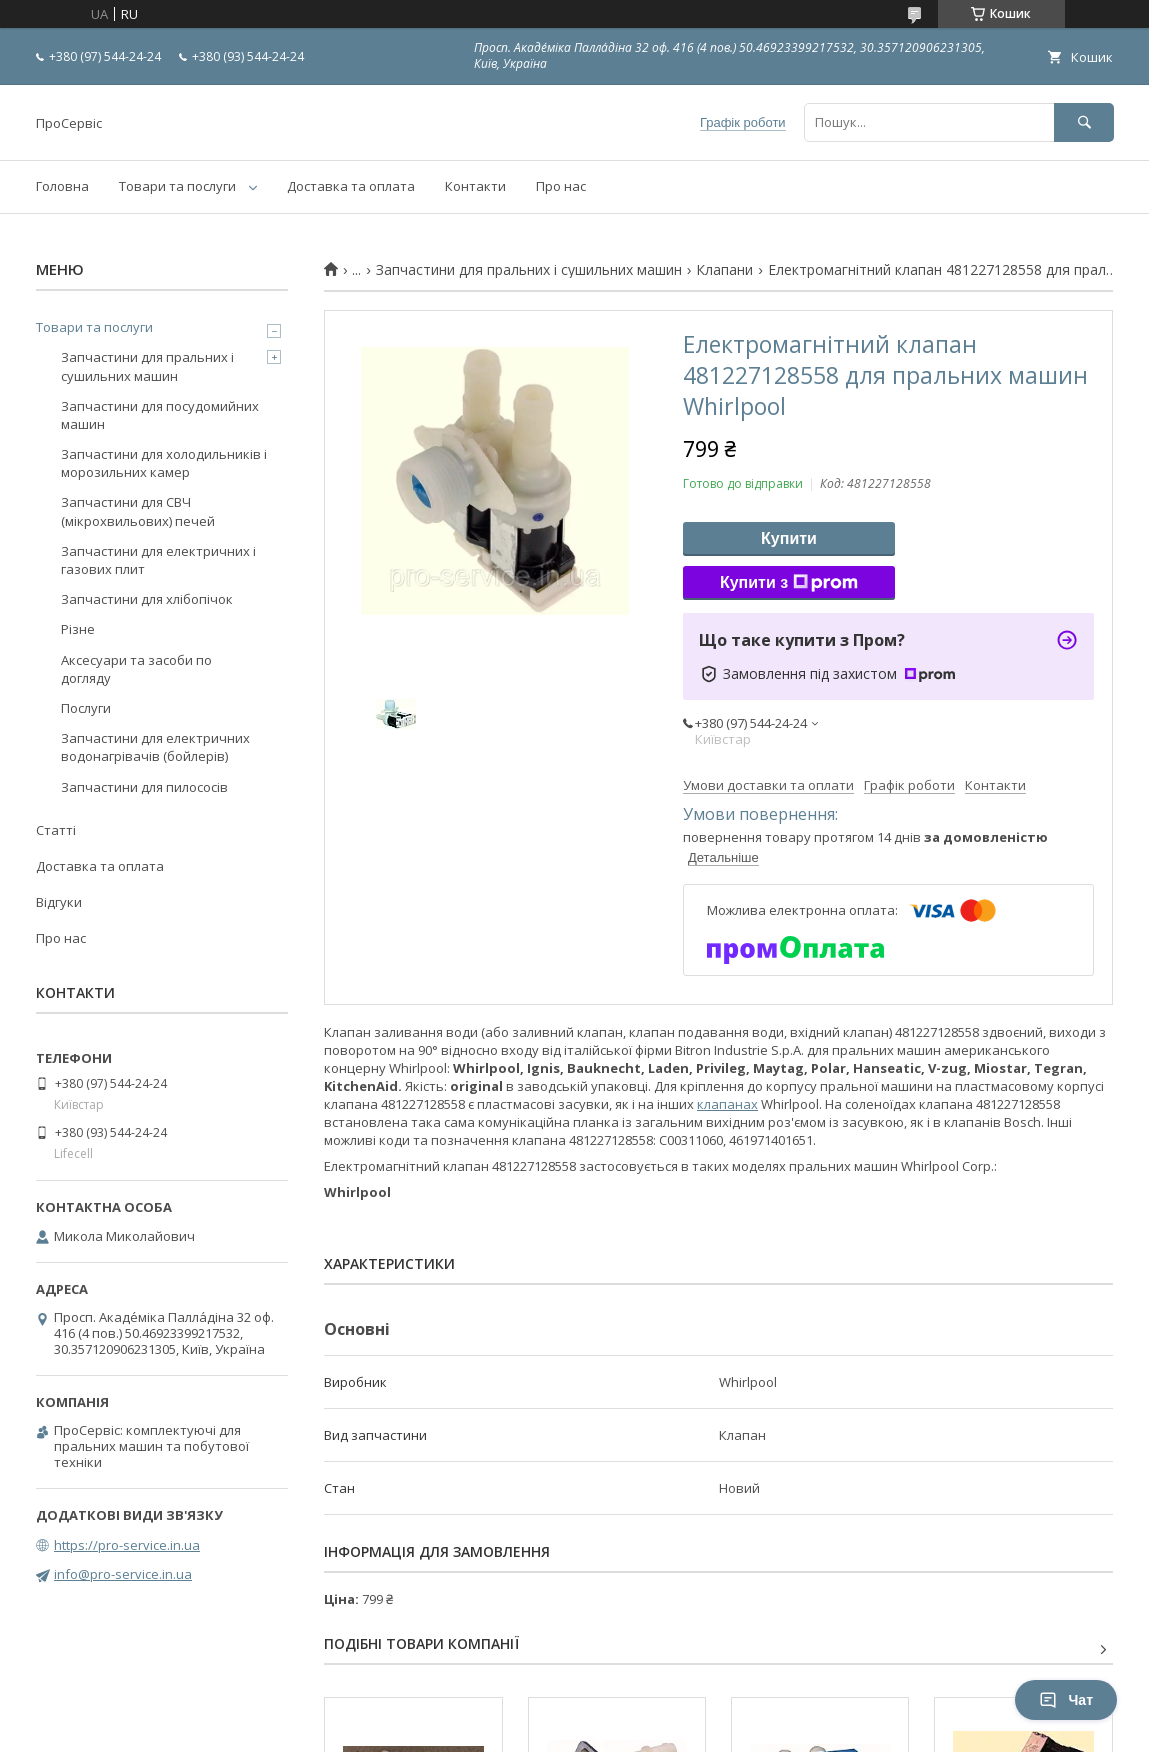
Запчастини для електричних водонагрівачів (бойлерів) (155, 747)
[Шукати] (1084, 122)
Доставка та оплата (351, 186)
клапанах (727, 1104)
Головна (62, 186)
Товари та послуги (177, 186)
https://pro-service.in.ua (127, 1545)
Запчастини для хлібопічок (147, 599)
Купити (789, 538)
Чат (1066, 1700)
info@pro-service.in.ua (123, 1574)
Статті (56, 830)
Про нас (561, 186)
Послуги (86, 708)
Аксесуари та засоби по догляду (136, 669)
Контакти (475, 186)
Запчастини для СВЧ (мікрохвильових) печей (138, 511)
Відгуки (59, 902)
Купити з (789, 583)
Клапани (724, 270)
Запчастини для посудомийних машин (160, 415)
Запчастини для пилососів (144, 787)
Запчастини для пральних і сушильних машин (529, 270)
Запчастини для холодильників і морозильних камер (164, 463)
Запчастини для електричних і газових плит (158, 560)
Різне (78, 629)
